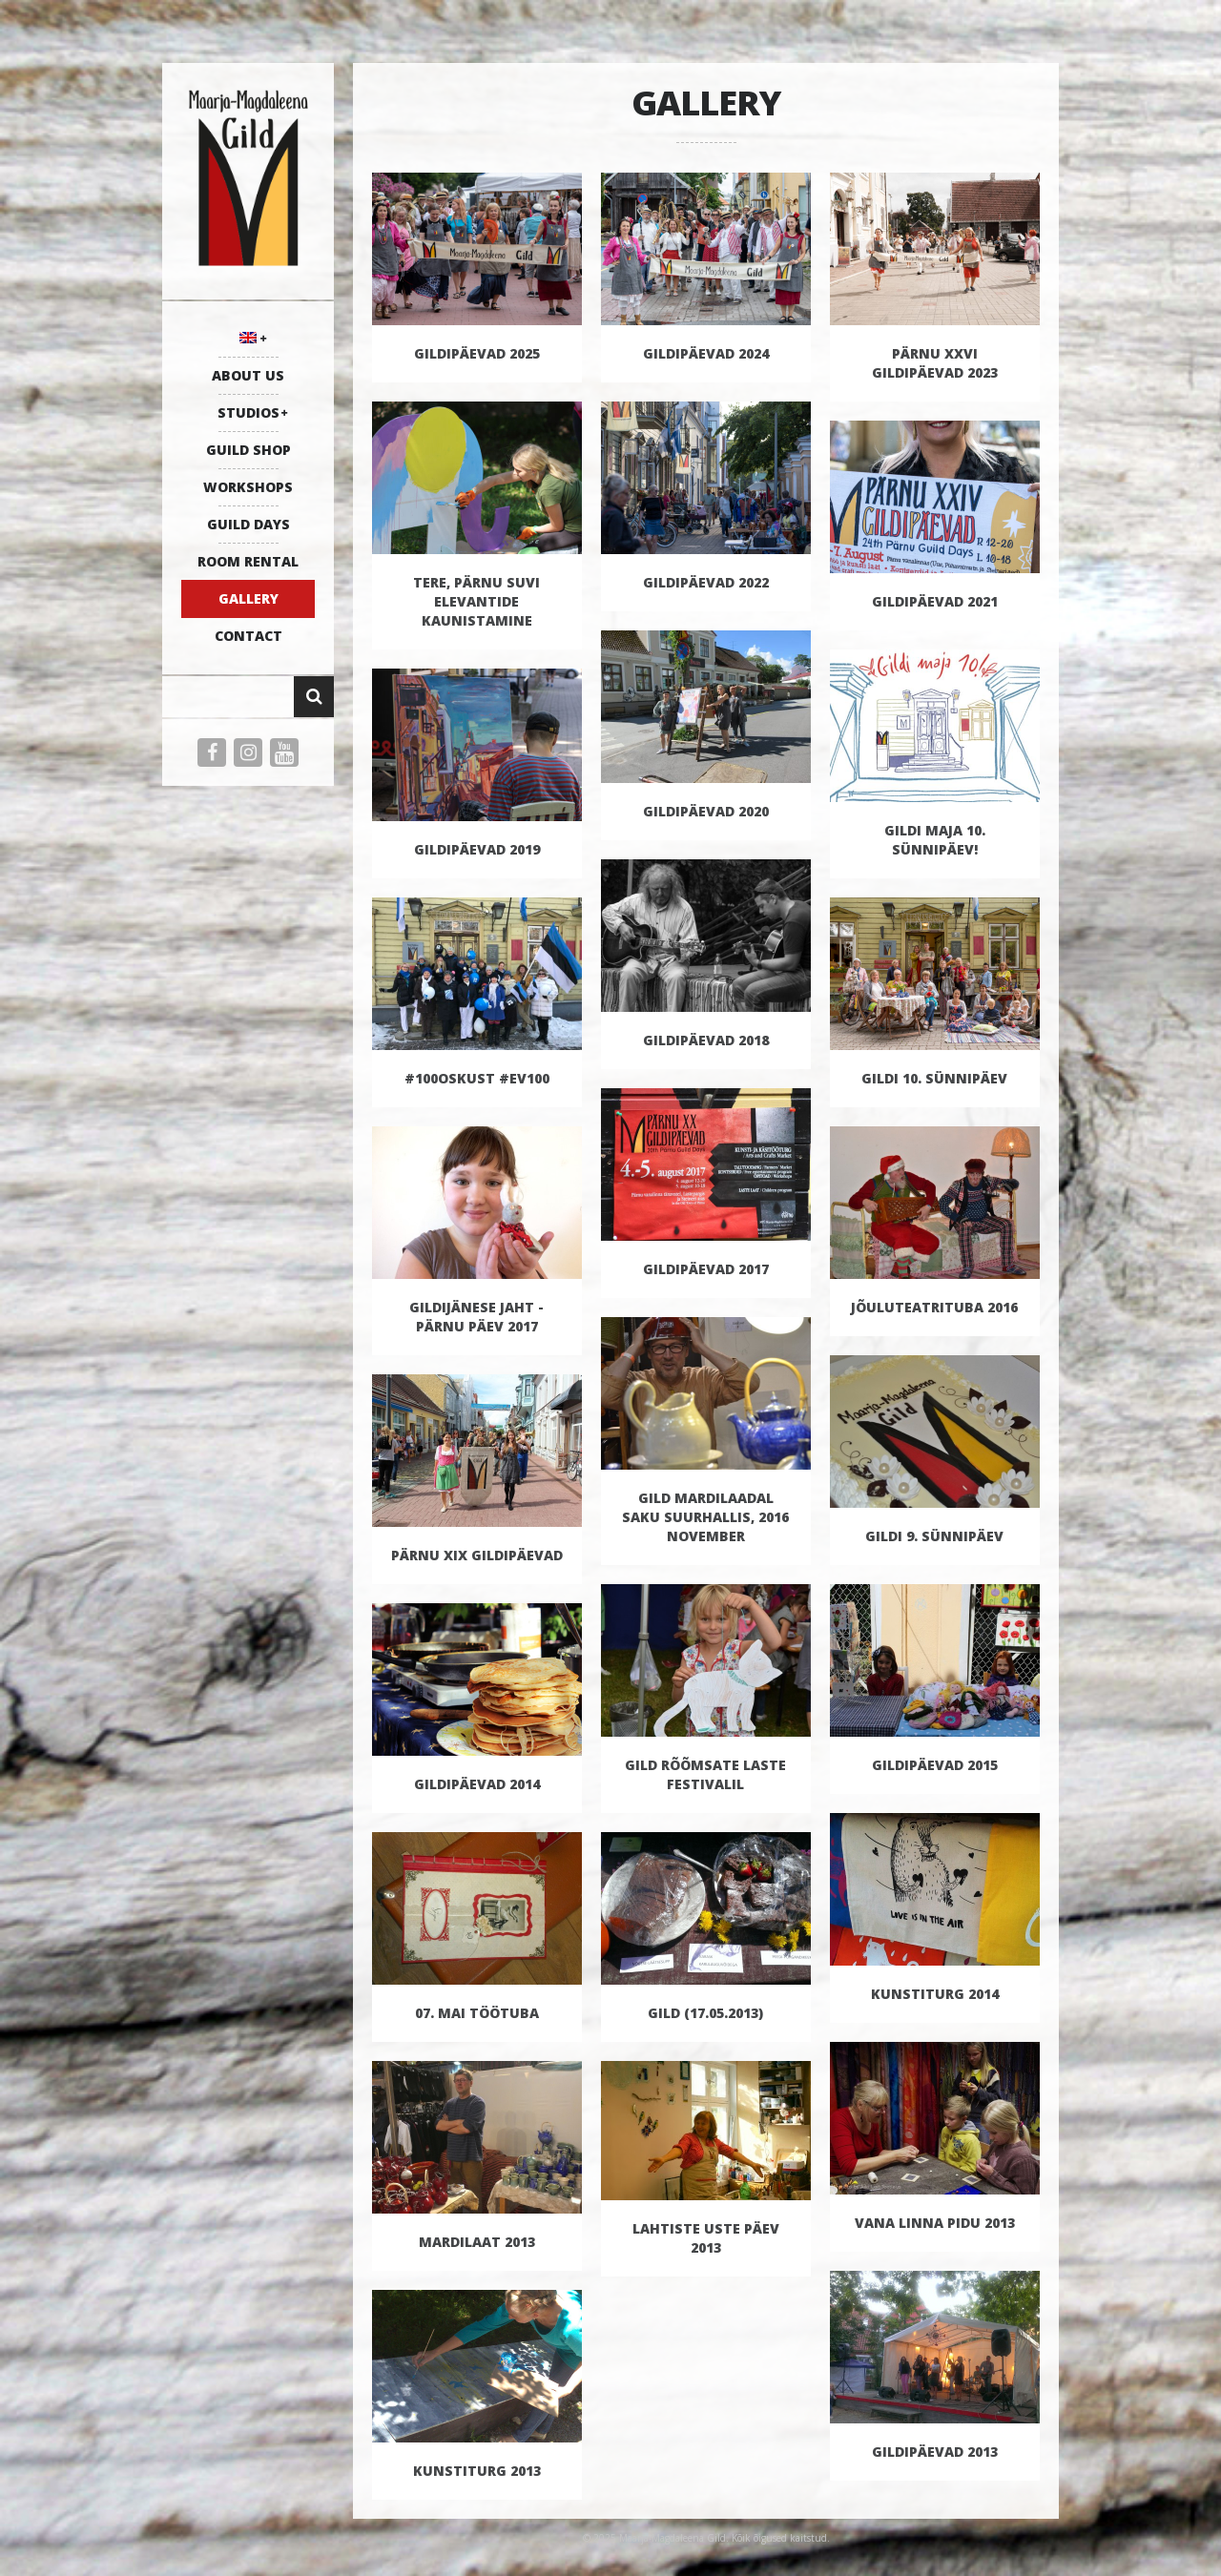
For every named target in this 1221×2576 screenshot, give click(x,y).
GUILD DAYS (248, 524)
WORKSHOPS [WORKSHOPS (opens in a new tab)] (248, 487)
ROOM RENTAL (248, 561)
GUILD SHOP (248, 450)
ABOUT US (248, 375)
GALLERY (248, 598)
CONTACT (248, 636)
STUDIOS (248, 412)
